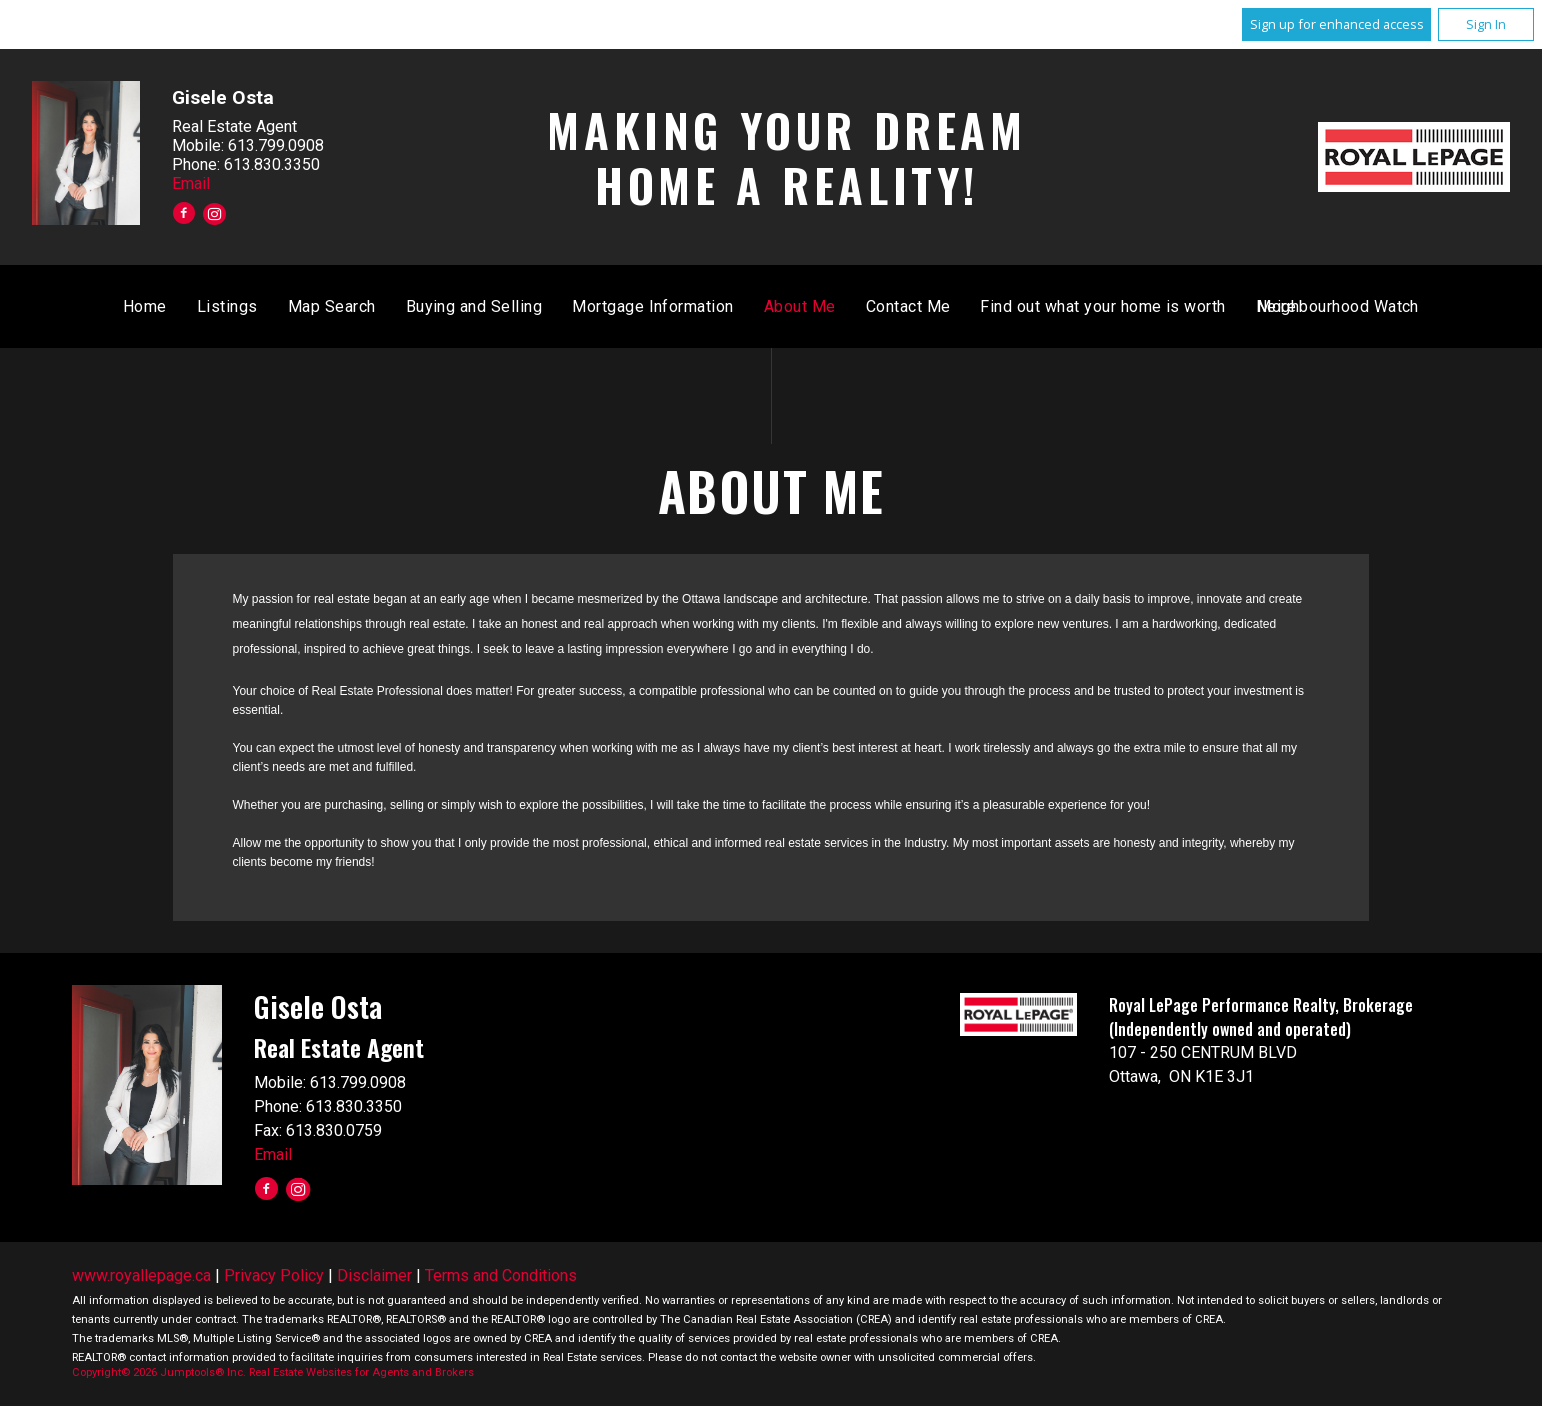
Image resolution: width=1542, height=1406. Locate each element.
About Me (1091, 306)
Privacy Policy (274, 1275)
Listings (519, 306)
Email (191, 182)
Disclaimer (374, 1275)
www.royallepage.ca (141, 1275)
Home (437, 306)
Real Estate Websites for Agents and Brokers (361, 1372)
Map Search (623, 306)
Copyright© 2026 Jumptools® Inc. (159, 1372)
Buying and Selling (765, 306)
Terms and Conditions (501, 1275)
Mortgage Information (945, 306)
